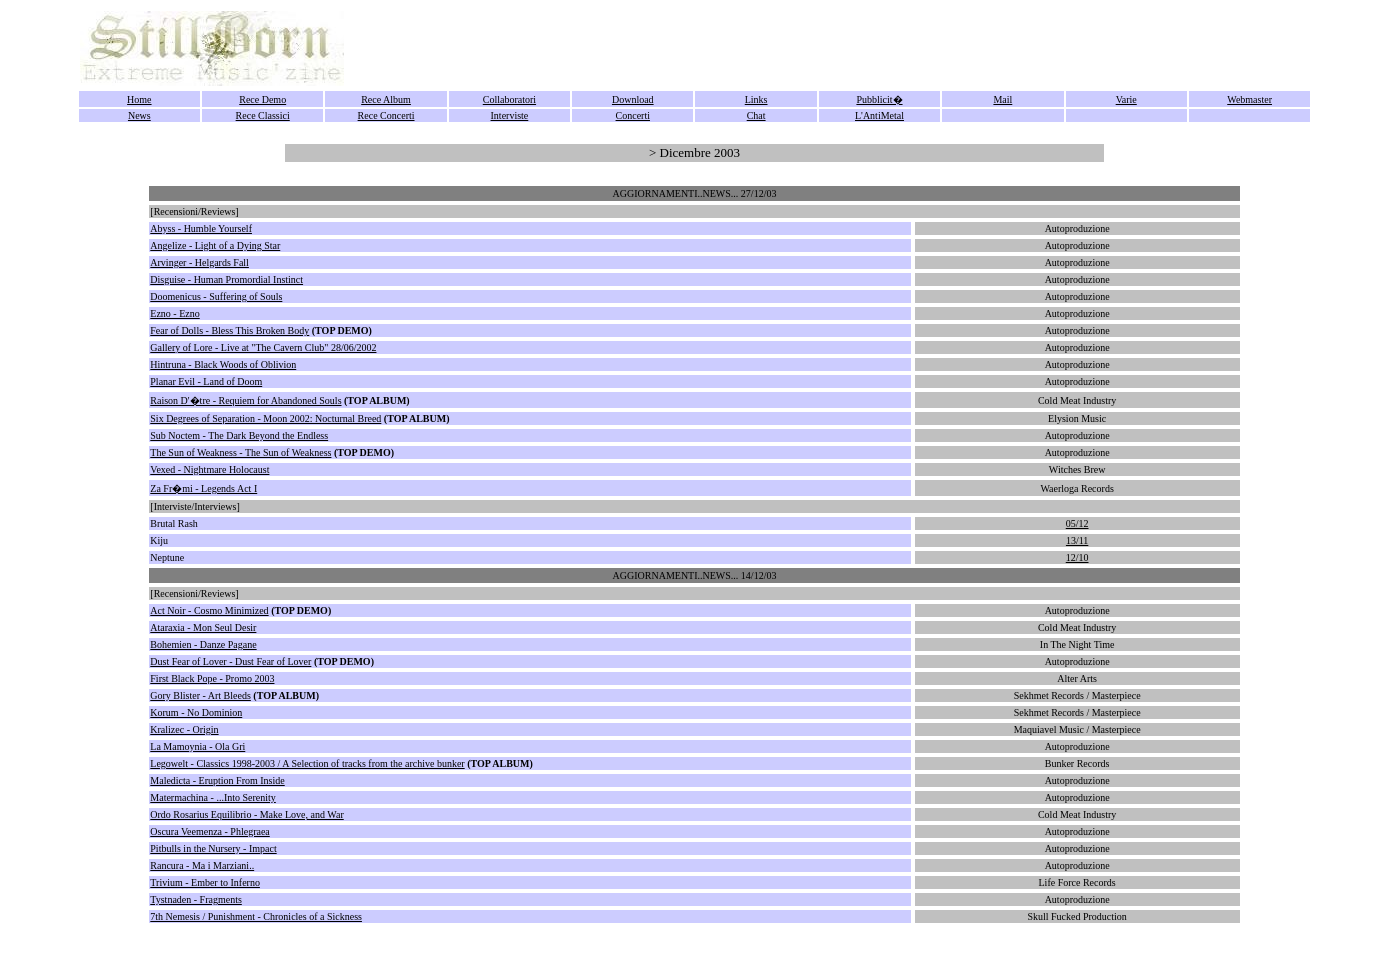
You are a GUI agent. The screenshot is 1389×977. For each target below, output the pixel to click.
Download (633, 99)
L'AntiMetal (879, 115)
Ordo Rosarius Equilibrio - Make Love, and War (246, 814)
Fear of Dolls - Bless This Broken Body (229, 330)
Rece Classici (263, 115)
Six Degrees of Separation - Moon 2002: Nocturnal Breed (265, 418)
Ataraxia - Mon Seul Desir (203, 627)
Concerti (633, 115)
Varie (1126, 99)
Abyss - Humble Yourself (201, 228)
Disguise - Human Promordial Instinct (226, 279)
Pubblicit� (879, 99)
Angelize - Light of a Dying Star (215, 245)
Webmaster (1249, 99)
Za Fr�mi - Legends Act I (203, 488)
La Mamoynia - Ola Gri (197, 746)
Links (756, 99)
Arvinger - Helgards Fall (199, 262)
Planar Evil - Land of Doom (206, 381)
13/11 (1077, 540)
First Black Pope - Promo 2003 (212, 678)
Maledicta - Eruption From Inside (217, 780)
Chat (756, 115)
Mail (1002, 99)
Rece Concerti (386, 115)
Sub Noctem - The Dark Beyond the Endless (239, 435)
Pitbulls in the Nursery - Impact (213, 848)
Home (139, 99)
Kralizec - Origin (184, 729)
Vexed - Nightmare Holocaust (209, 469)
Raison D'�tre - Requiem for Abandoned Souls (245, 400)
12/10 (1077, 557)
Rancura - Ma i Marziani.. (202, 865)
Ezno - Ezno (174, 313)
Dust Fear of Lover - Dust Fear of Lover (230, 661)
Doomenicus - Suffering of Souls (216, 296)
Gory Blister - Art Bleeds (200, 695)
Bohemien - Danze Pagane (203, 644)
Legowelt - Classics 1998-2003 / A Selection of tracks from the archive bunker (307, 763)
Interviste (510, 115)
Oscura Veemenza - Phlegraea (209, 831)
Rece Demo (262, 99)
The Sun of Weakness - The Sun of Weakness (240, 452)
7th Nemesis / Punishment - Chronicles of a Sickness (256, 916)
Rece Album (386, 99)
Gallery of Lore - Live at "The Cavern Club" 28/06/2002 (263, 347)
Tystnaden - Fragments (196, 899)
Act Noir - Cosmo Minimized (209, 610)
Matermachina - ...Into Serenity (213, 797)
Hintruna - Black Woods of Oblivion (223, 364)
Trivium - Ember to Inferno (205, 882)
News (139, 115)
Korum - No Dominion (196, 712)
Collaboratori (509, 99)
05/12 (1077, 523)
